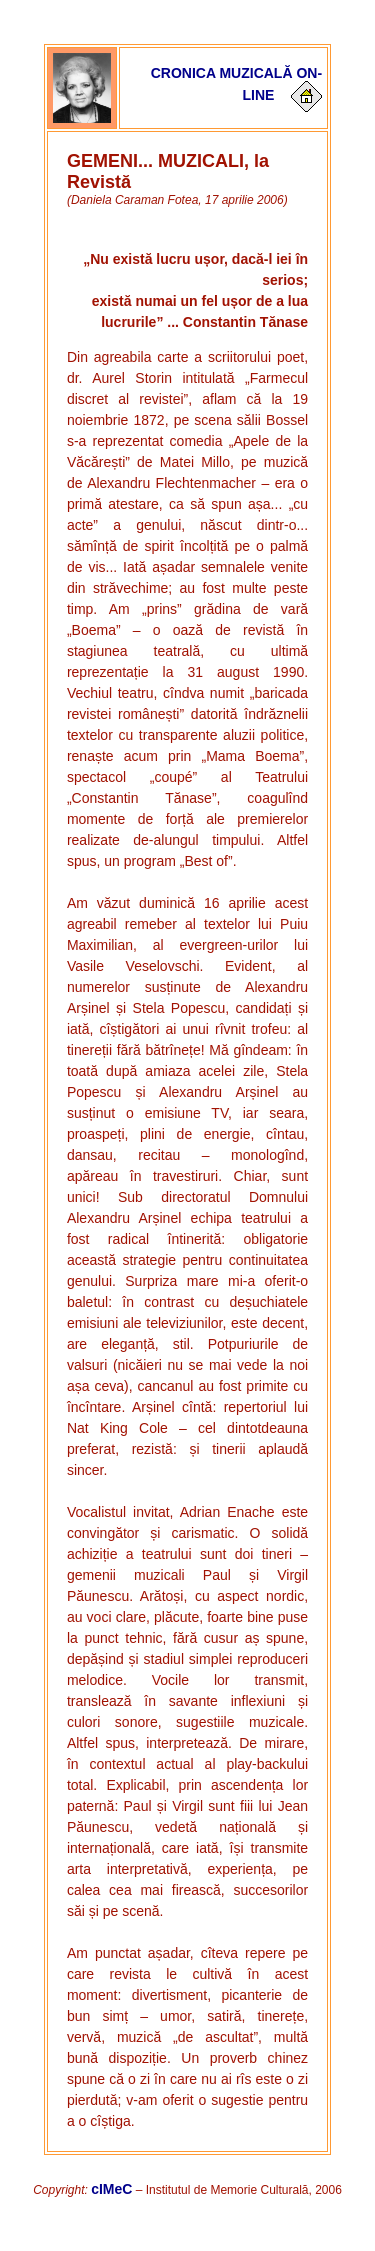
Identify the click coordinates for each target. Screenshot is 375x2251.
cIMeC (111, 2189)
